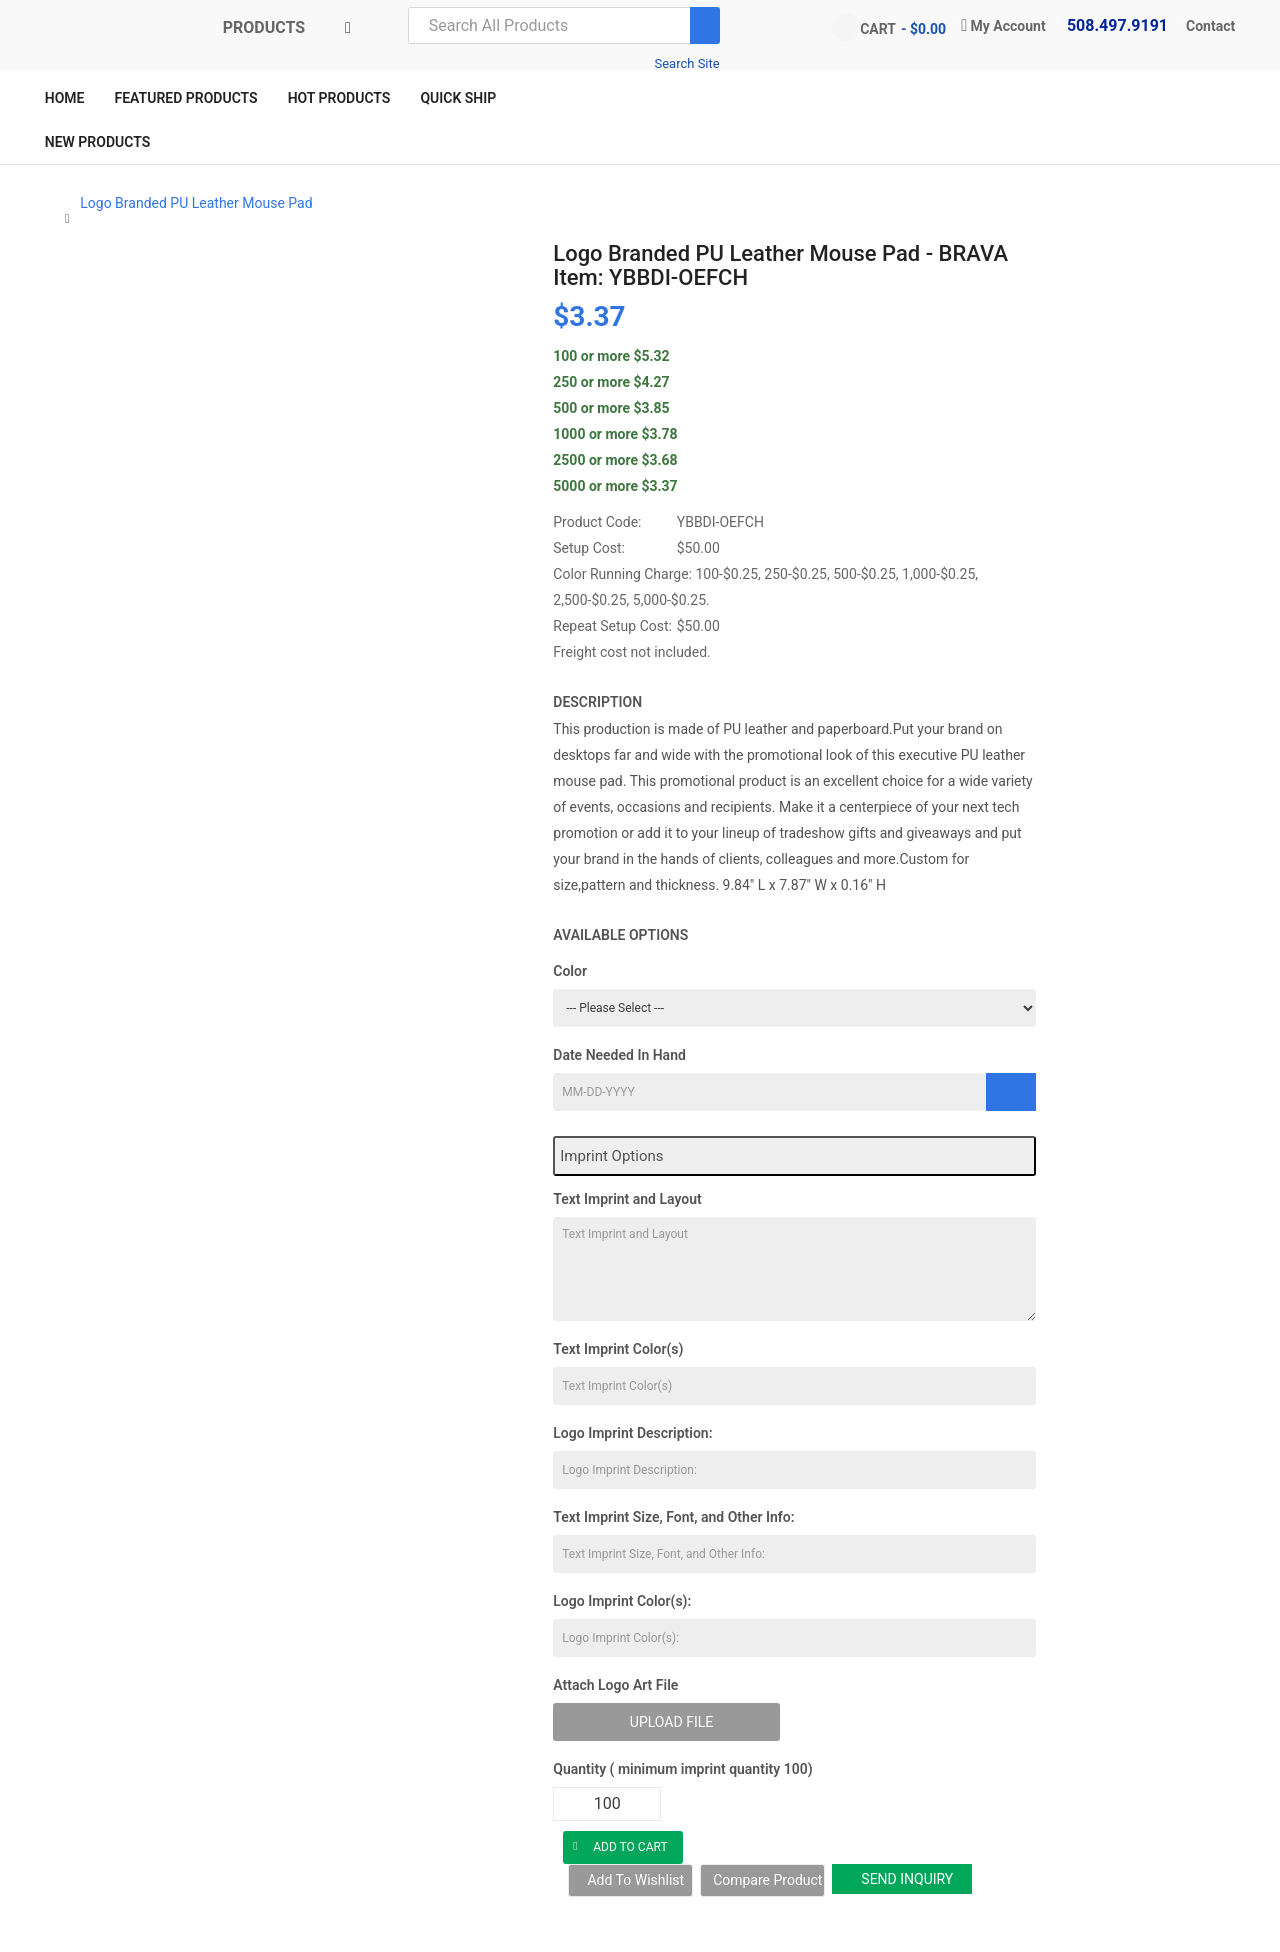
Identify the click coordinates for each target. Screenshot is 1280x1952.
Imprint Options (611, 1156)
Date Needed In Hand (619, 1055)
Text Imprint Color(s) (618, 1349)
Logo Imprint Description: (632, 1433)
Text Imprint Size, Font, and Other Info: (673, 1517)
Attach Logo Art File (615, 1685)
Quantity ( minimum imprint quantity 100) (682, 1769)
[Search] (705, 25)
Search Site (686, 63)
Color (570, 971)
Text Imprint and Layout (627, 1199)
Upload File (671, 1722)
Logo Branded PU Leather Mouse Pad (196, 203)
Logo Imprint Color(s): (622, 1601)
